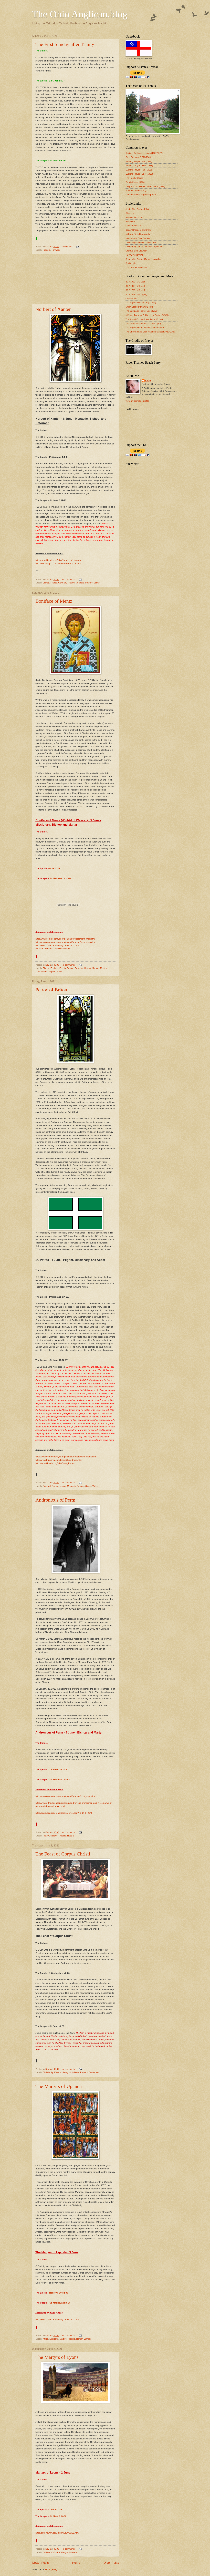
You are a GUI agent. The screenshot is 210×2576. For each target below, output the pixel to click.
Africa (45, 2339)
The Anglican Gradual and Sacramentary (145, 327)
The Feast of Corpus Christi (62, 1853)
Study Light (131, 263)
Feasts (62, 968)
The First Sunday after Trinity (64, 44)
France (54, 582)
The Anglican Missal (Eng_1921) (141, 302)
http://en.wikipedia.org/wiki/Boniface (53, 948)
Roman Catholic (83, 2339)
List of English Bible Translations (141, 242)
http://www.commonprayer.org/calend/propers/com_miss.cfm (65, 942)
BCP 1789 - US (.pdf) (135, 290)
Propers (46, 250)
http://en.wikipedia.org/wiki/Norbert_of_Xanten (58, 560)
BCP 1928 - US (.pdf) (135, 282)
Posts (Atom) (51, 2569)
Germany (62, 582)
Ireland (63, 1486)
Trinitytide (55, 250)
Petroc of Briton (51, 989)
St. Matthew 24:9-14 (60, 2303)
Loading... (130, 367)
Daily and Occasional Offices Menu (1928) (145, 186)
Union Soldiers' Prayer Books (139, 307)
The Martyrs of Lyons (56, 2357)
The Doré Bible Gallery (136, 267)
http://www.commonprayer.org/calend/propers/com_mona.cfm (65, 1456)
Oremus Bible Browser (136, 251)
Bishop (46, 582)
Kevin (148, 381)
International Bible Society (138, 238)
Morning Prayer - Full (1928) (139, 161)
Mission (103, 968)
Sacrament (94, 2072)
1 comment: (67, 246)
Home (76, 2562)
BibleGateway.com (134, 217)
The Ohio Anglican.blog (79, 14)
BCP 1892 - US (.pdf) (135, 286)
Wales (95, 1486)
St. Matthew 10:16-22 (60, 878)
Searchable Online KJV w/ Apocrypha (143, 259)
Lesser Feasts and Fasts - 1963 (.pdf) (143, 323)
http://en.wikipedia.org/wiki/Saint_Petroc (55, 1463)
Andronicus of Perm (55, 1500)
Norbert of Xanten (53, 309)
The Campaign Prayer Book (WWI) (142, 311)
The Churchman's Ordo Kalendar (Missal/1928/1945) (150, 332)
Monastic (79, 582)
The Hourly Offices (134, 178)
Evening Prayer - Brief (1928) (139, 174)
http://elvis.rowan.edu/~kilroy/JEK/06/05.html (57, 945)
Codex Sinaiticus (133, 225)
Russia (70, 1835)
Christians (47, 2552)
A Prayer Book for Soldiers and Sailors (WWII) (147, 315)
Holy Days (74, 2072)
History (71, 582)
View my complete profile (137, 401)
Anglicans (53, 2339)
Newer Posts (40, 2562)
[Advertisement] (75, 279)
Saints (97, 582)
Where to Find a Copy (136, 190)
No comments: (69, 579)
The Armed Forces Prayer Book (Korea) (144, 319)
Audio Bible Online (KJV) (137, 209)
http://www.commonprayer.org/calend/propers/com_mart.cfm (65, 939)
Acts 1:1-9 (54, 868)
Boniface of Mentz (53, 601)
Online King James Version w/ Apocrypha (145, 246)
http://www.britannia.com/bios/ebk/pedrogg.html (58, 1460)
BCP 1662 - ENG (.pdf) (136, 294)
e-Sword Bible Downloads (138, 234)
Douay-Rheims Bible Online (138, 230)
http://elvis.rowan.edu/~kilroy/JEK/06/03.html (57, 2319)
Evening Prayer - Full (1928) (139, 170)
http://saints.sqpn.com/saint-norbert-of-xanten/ (58, 563)
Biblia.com (130, 221)
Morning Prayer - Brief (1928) (139, 165)
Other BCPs (131, 298)
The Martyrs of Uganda (58, 2086)
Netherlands (41, 971)
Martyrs (95, 968)
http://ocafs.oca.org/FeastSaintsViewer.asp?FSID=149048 (63, 1813)
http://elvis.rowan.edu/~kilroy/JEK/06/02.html (57, 2533)
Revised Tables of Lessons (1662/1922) (144, 153)
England (54, 968)
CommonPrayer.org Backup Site (141, 194)
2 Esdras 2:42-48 (58, 1769)
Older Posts (111, 2562)
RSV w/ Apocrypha (134, 255)
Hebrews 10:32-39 (58, 2293)
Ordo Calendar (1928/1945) (138, 157)
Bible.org (130, 213)
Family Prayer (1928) (135, 182)
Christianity (48, 2072)
